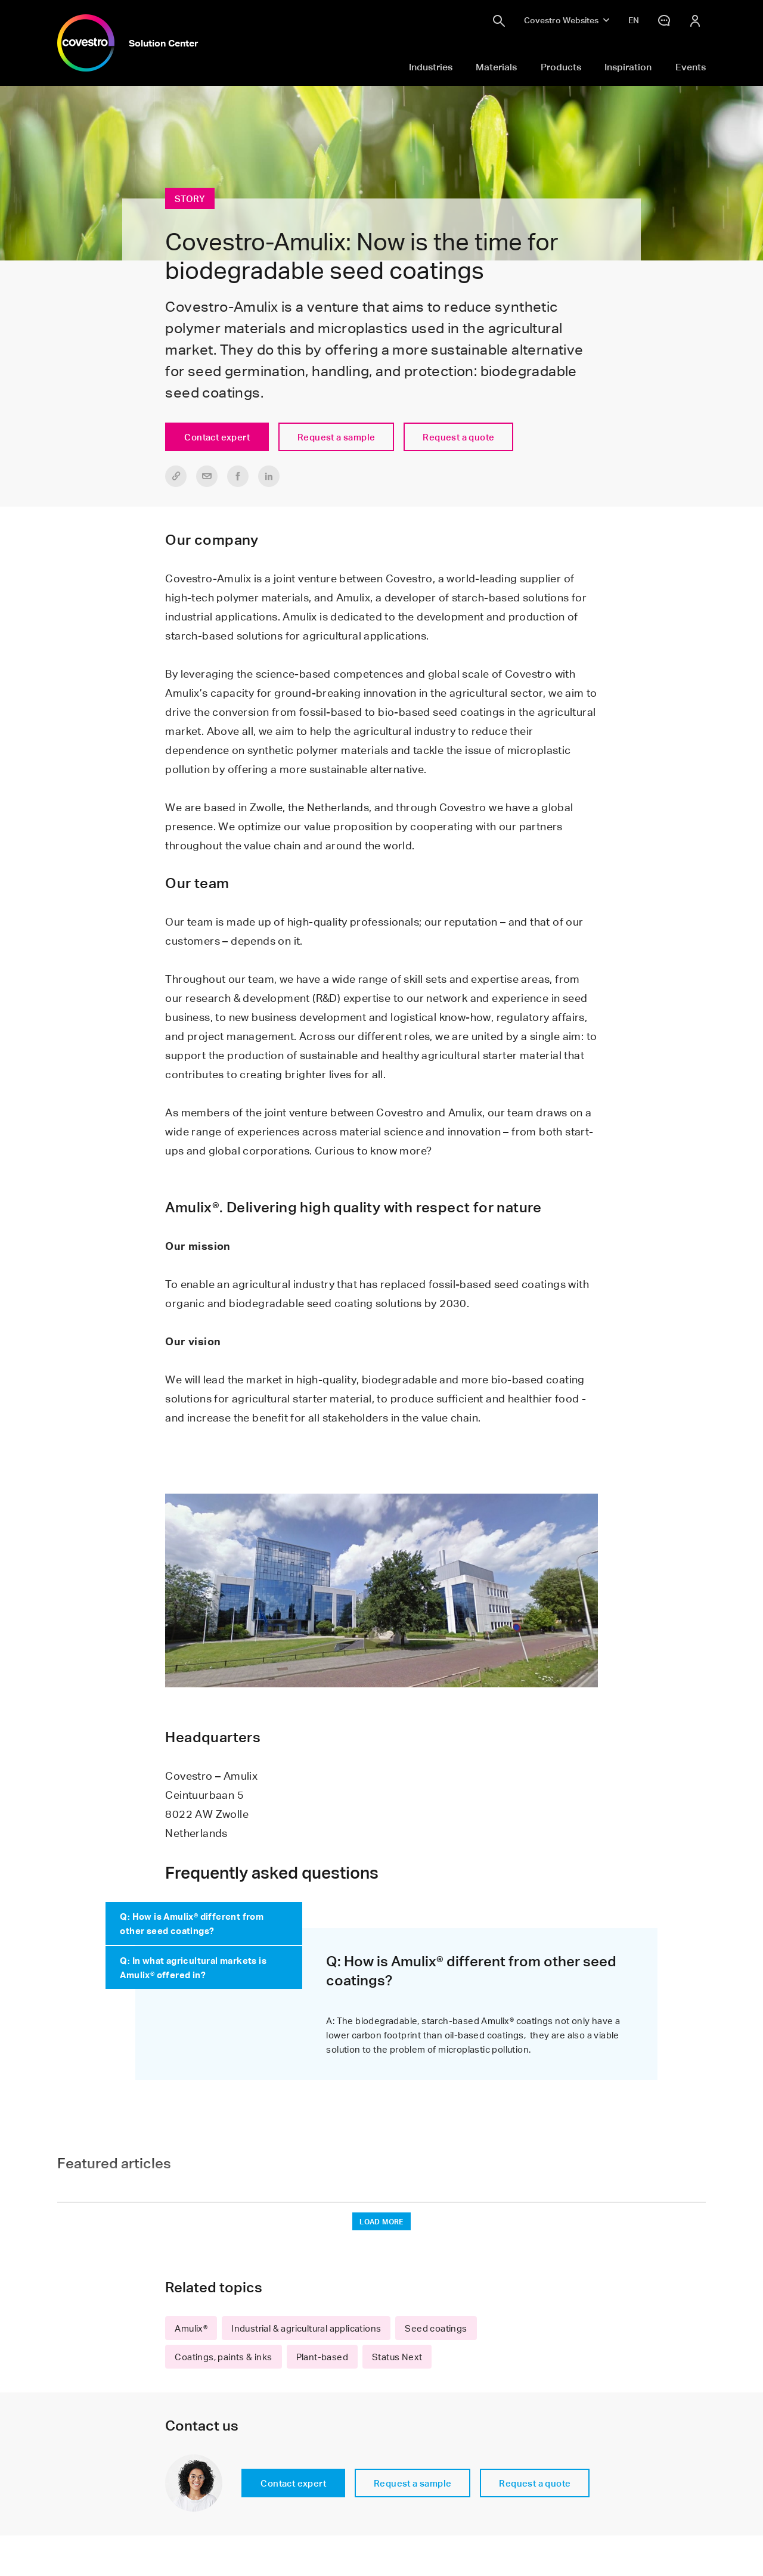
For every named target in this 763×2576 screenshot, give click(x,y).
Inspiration (628, 67)
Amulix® (191, 2328)
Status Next (397, 2356)
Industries (430, 67)
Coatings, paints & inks (223, 2356)
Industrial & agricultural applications (306, 2328)
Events (690, 67)
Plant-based (322, 2356)
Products (561, 67)
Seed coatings (436, 2328)
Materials (496, 67)
